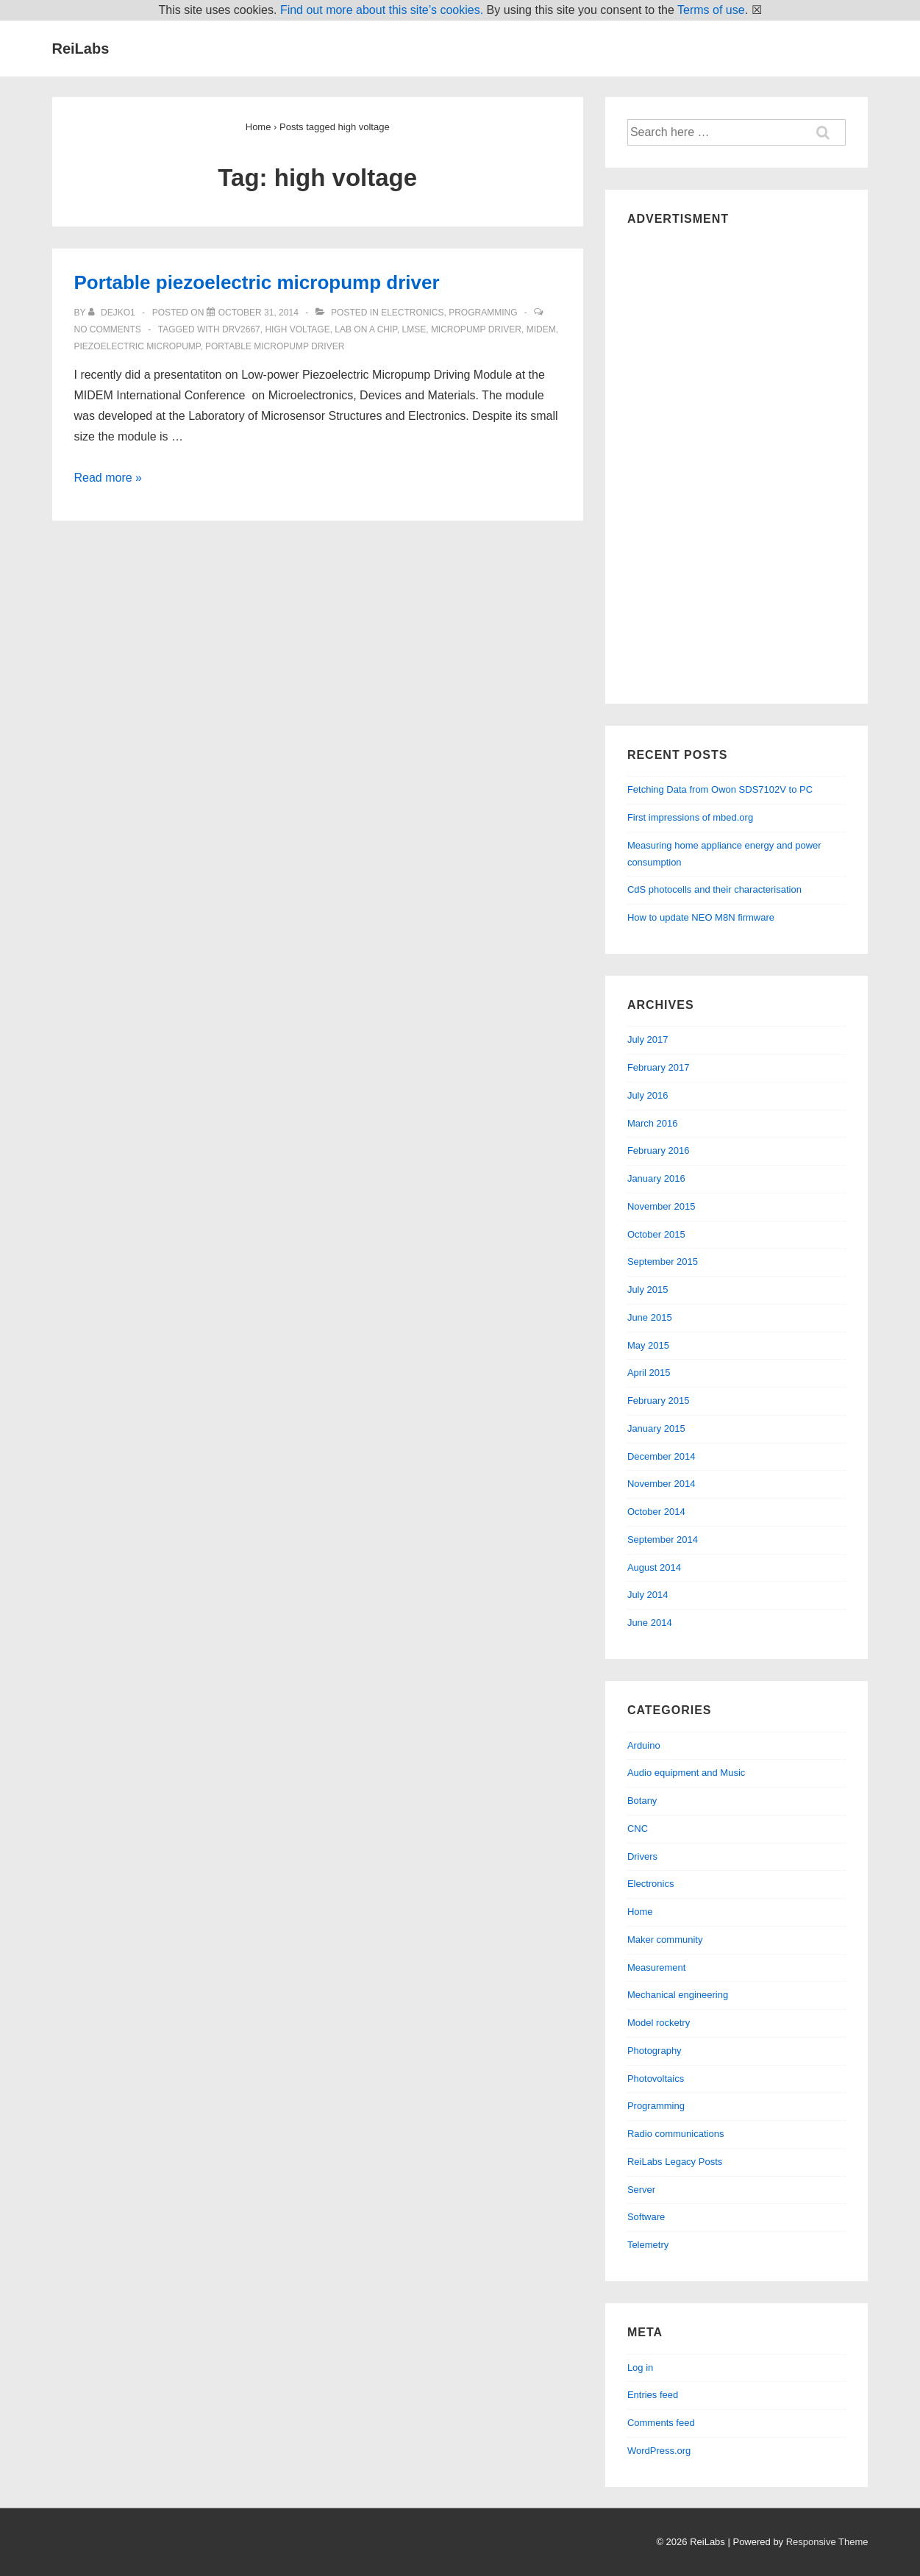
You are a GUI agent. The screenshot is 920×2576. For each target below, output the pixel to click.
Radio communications (675, 2133)
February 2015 (658, 1400)
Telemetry (647, 2244)
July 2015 (647, 1289)
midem (541, 329)
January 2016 (656, 1178)
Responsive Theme (827, 2541)
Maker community (665, 1939)
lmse (414, 329)
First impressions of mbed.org (690, 817)
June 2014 (649, 1622)
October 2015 (656, 1234)
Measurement (656, 1967)
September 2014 (662, 1539)
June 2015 (649, 1317)
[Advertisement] (736, 461)
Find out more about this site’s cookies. (381, 10)
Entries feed (652, 2394)
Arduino (643, 1745)
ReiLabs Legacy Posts (674, 2161)
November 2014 (661, 1483)
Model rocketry (658, 2022)
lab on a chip (366, 329)
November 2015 (661, 1206)
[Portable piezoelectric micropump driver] (258, 312)
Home (640, 1911)
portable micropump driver (274, 346)
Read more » (108, 477)
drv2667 (241, 329)
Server (641, 2189)
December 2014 (661, 1456)
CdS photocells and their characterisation (714, 889)
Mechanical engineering (677, 1994)
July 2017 (647, 1039)
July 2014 (647, 1594)
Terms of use (711, 10)
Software (646, 2216)
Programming (483, 312)
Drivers (642, 1856)
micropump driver (476, 329)
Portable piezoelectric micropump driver (257, 282)
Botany (642, 1800)
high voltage (297, 329)
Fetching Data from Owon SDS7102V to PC (720, 789)
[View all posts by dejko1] (113, 312)
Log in (640, 2367)
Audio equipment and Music (686, 1772)
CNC (637, 1828)
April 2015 (649, 1372)
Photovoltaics (655, 2078)
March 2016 (652, 1123)
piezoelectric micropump (137, 346)
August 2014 (654, 1567)
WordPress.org (659, 2450)
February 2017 (658, 1067)
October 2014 (656, 1511)
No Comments (107, 329)
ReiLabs (81, 48)
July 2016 (647, 1095)
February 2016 (658, 1150)
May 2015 (648, 1345)
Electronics (412, 312)
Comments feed (661, 2422)
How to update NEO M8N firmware (700, 917)
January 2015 (656, 1428)
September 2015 (662, 1261)
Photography (654, 2050)
